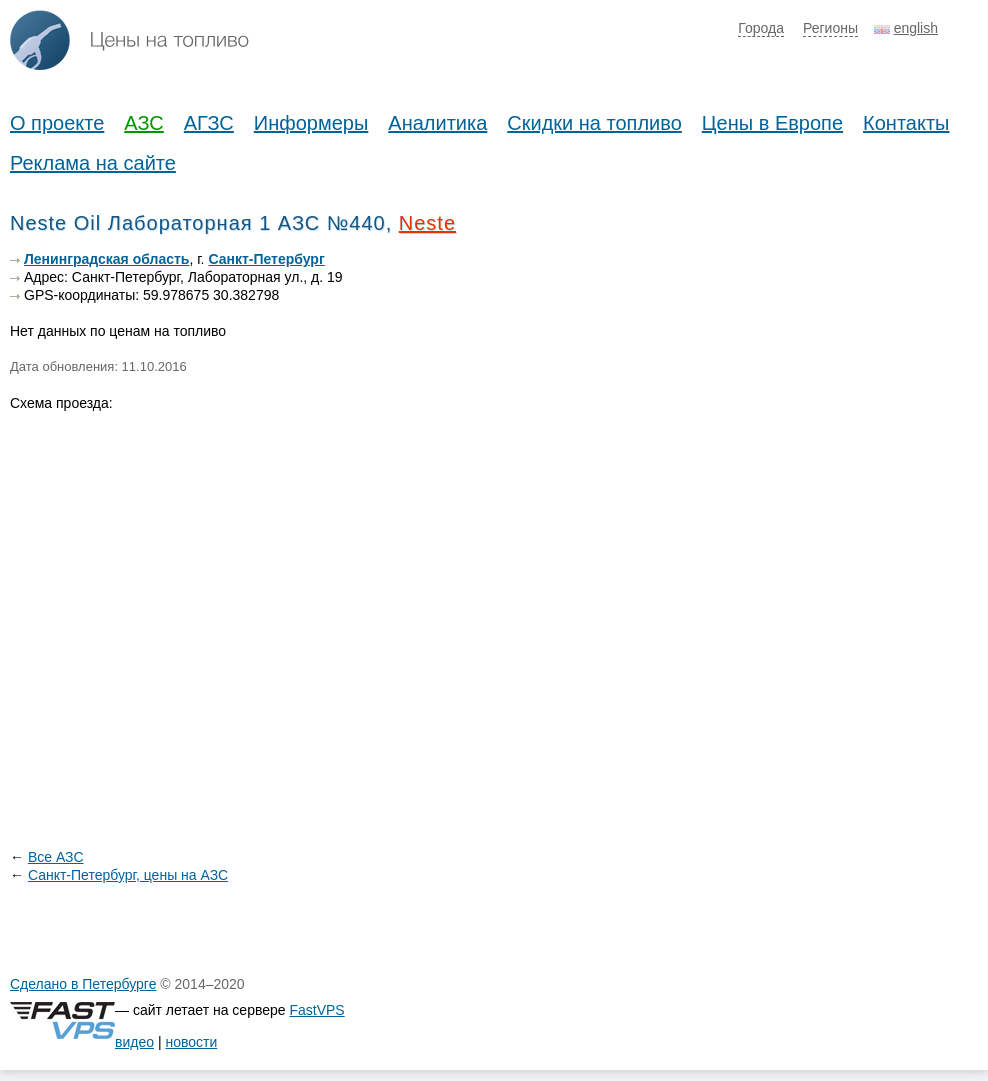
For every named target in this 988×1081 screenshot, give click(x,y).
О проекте (57, 123)
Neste (427, 223)
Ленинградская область (106, 259)
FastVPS (316, 1010)
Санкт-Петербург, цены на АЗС (128, 875)
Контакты (906, 123)
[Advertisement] (828, 375)
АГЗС (209, 123)
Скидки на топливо (594, 123)
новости (191, 1042)
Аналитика (437, 123)
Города (761, 28)
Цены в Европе (772, 123)
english (916, 28)
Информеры (311, 123)
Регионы (830, 28)
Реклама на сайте (93, 163)
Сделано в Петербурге (83, 984)
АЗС (143, 123)
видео (134, 1042)
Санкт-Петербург (266, 259)
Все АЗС (56, 857)
